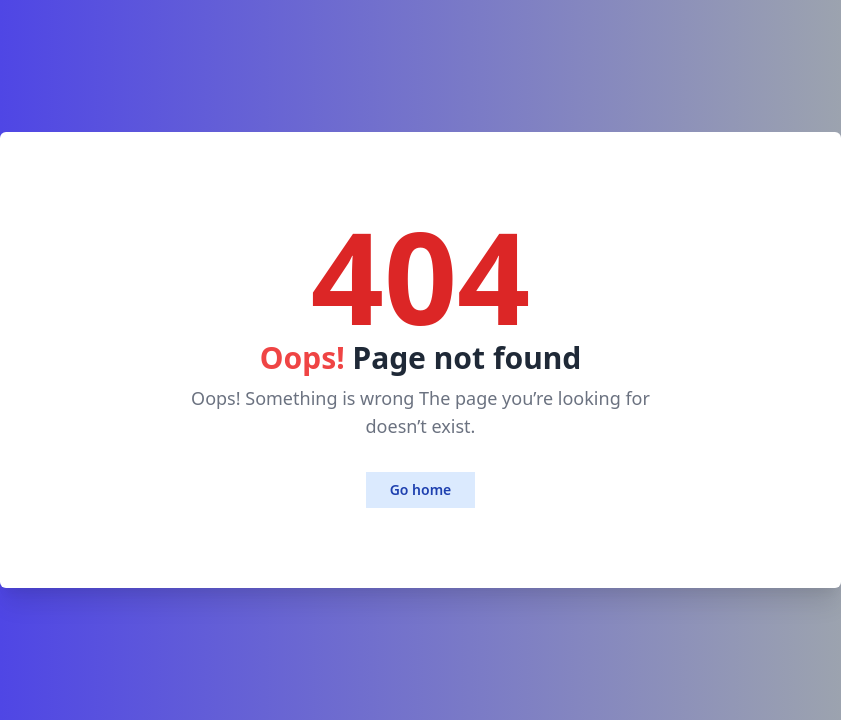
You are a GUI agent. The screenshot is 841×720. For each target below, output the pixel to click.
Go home (421, 489)
